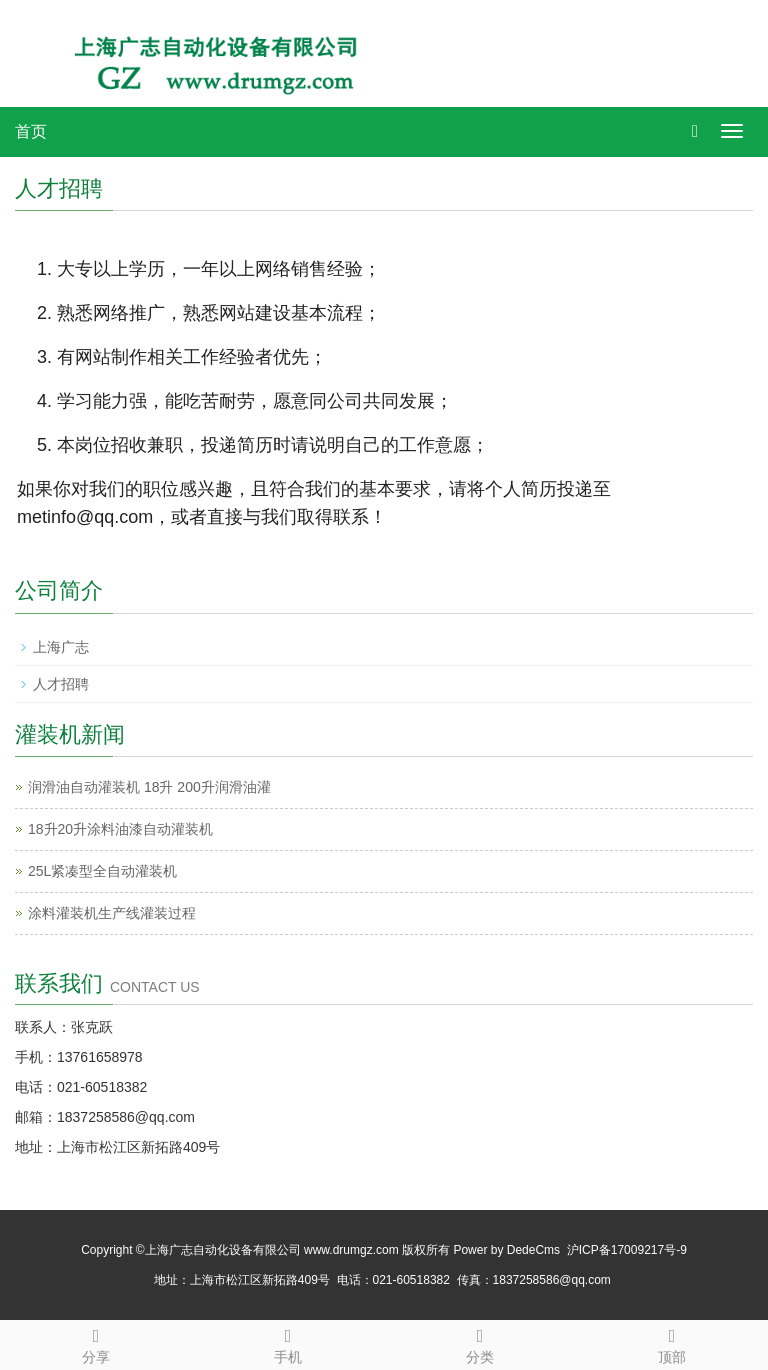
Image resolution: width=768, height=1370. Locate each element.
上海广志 (61, 647)
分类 (480, 1343)
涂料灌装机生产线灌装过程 (112, 913)
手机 (288, 1343)
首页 (31, 131)
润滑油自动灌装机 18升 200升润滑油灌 (149, 787)
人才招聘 (61, 684)
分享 (96, 1343)
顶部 (672, 1343)
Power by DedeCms (506, 1250)
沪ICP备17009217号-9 (627, 1250)
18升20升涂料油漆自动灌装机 (120, 829)
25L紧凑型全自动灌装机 (102, 871)
